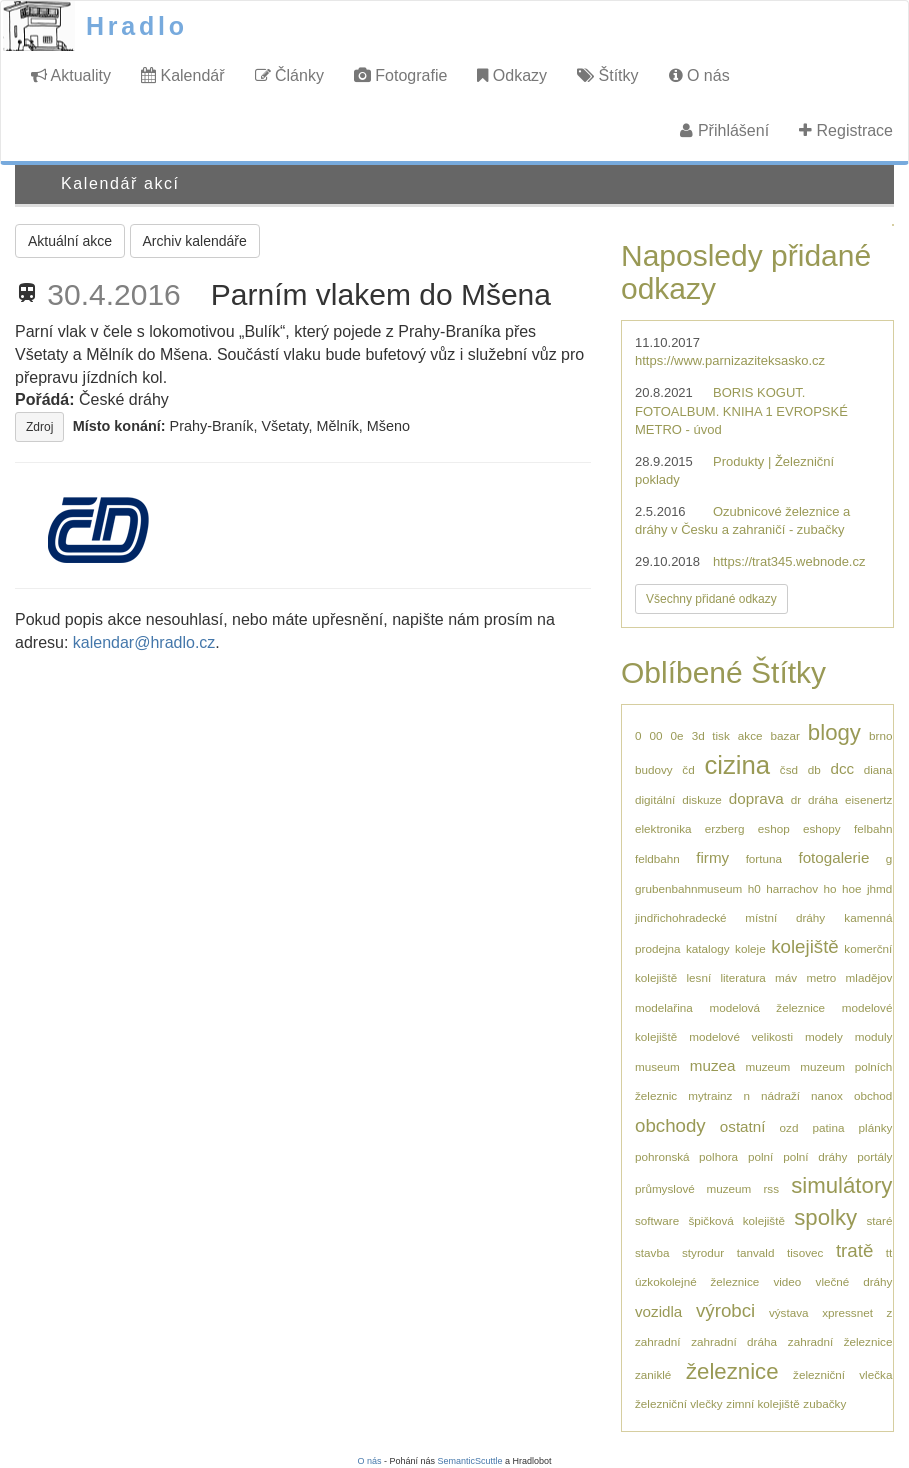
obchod (873, 1095)
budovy (654, 769)
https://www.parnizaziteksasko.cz (730, 360)
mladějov (869, 977)
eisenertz (868, 799)
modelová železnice (767, 1007)
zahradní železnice (840, 1341)
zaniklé (653, 1374)
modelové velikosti (741, 1036)
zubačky (824, 1403)
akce (750, 735)
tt (889, 1252)
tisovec (805, 1252)
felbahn (873, 828)
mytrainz (710, 1095)
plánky (876, 1127)
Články (289, 75)
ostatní (743, 1126)
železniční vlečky (679, 1403)
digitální (655, 799)
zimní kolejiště (762, 1403)
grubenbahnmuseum (688, 888)
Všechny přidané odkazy (711, 599)
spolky (825, 1217)
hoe (852, 888)
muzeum (767, 1066)
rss (771, 1188)
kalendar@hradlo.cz (144, 642)
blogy (834, 732)
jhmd (879, 888)
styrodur (703, 1252)
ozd (789, 1127)
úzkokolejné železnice (697, 1281)
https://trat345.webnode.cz (789, 561)
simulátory (841, 1185)
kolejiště (805, 946)
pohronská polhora (686, 1156)
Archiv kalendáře (195, 241)
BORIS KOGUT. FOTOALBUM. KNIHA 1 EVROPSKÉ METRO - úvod (741, 411)
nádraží (780, 1095)
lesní (698, 977)
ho (830, 888)
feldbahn (657, 858)
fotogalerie (833, 857)
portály (874, 1156)
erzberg (725, 828)
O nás (699, 75)
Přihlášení (724, 130)
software (657, 1220)
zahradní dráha (734, 1341)
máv (786, 977)
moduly (874, 1036)
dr (796, 799)
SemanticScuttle (470, 1461)
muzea (713, 1065)
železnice (732, 1371)
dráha (823, 799)
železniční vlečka (842, 1374)
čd (688, 769)
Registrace (846, 130)
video (787, 1281)
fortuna (764, 858)
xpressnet (847, 1312)
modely (824, 1036)
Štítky (607, 75)
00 (656, 735)
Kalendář (183, 75)
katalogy (708, 948)
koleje (750, 948)
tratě (854, 1250)
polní (760, 1156)
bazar (785, 735)
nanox (827, 1095)
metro (821, 977)
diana (878, 769)
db (814, 769)
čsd (789, 769)
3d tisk (711, 735)
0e (677, 735)
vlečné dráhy (854, 1281)
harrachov (792, 888)
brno (880, 735)
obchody (670, 1125)
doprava (756, 798)
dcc (842, 768)
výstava (789, 1312)
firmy (712, 857)
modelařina (664, 1007)
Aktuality (71, 75)
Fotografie (400, 75)
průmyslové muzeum (693, 1188)
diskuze (702, 799)
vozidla (658, 1311)
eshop (774, 828)
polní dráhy (815, 1156)
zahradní (657, 1341)
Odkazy (512, 75)
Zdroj (39, 427)
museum (657, 1066)
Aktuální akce (70, 241)
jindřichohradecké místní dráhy (730, 917)
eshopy (822, 828)
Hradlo (137, 26)
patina (829, 1127)
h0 (754, 888)
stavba (652, 1252)
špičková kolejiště (736, 1220)
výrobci (725, 1310)
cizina (737, 765)
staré (879, 1220)
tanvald (756, 1252)
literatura (742, 977)
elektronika (663, 828)
